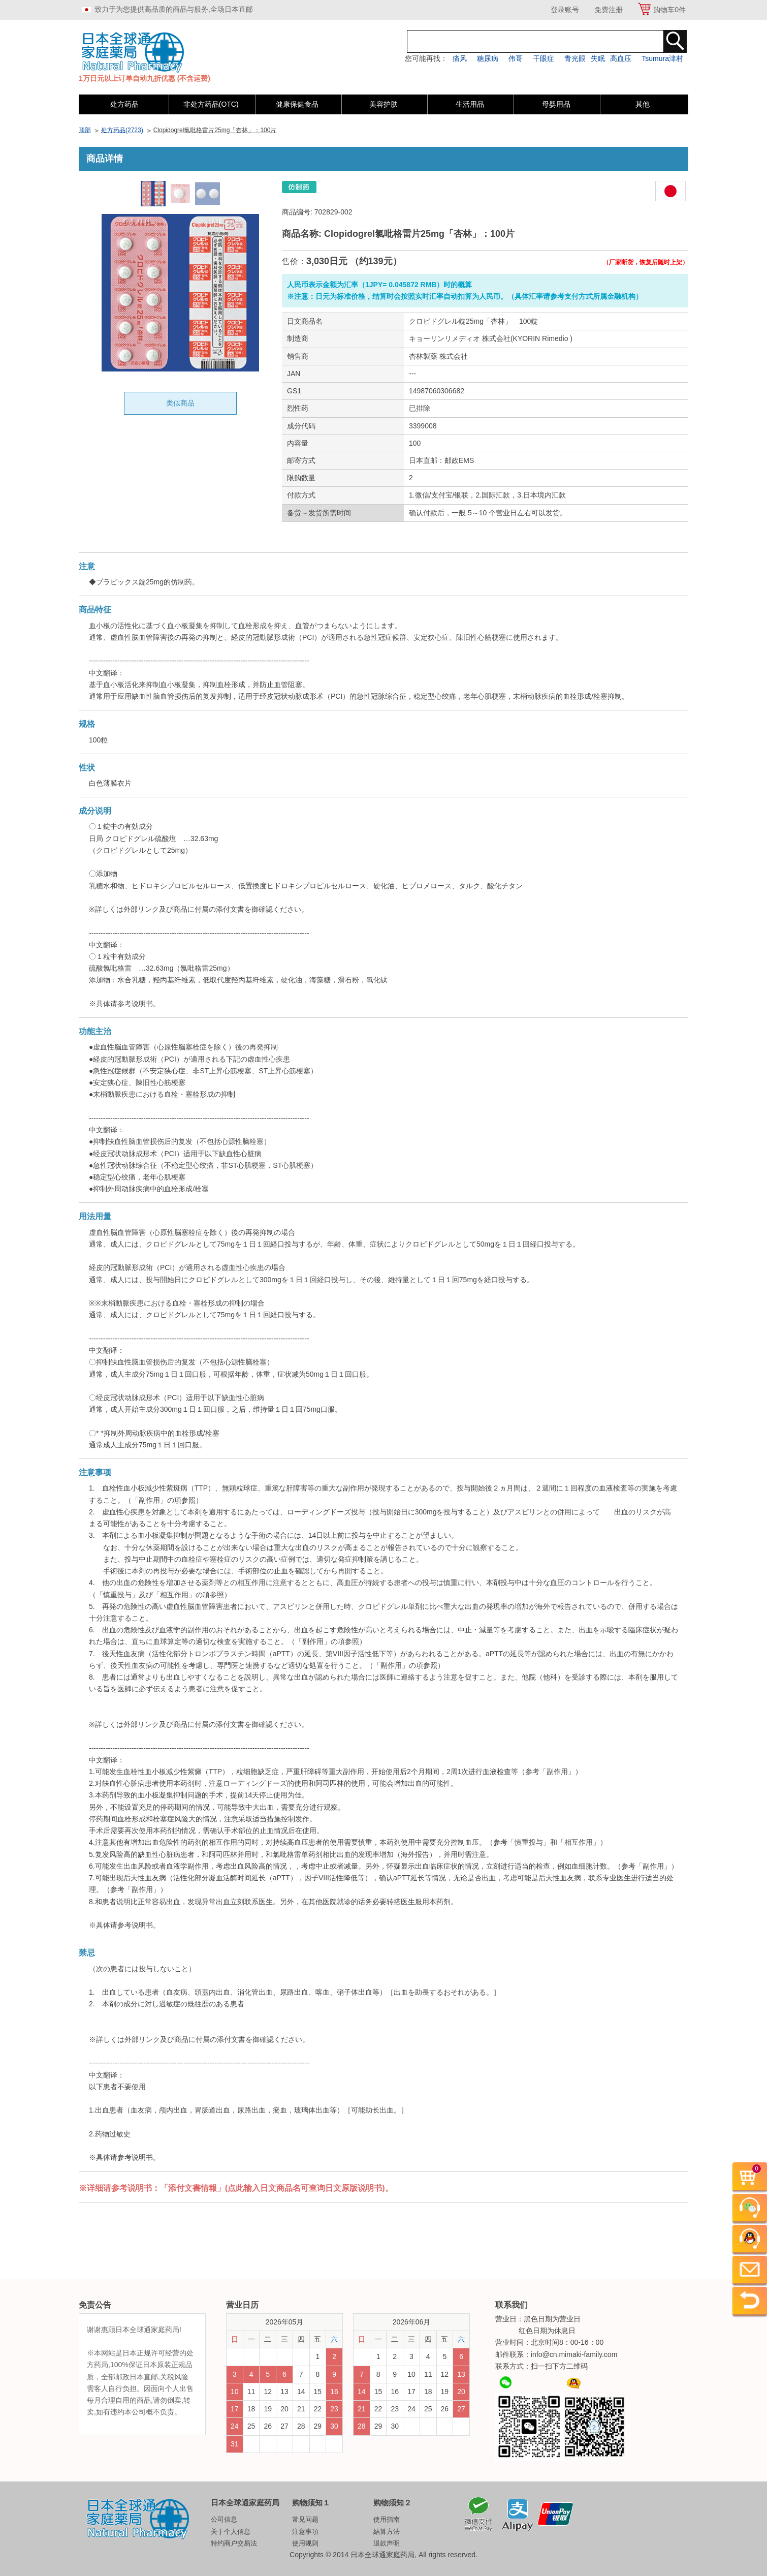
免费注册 (608, 10)
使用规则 (305, 2543)
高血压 (620, 58)
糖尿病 (487, 58)
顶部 (85, 130)
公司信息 (224, 2519)
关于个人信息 (230, 2531)
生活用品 (470, 104)
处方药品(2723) (122, 130)
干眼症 (543, 58)
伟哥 (515, 58)
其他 (642, 104)
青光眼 (575, 58)
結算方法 (386, 2531)
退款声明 (386, 2543)
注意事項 (305, 2531)
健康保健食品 (297, 104)
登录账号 (565, 10)
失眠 (598, 58)
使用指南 (386, 2519)
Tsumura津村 (662, 58)
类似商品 (180, 403)
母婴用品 (556, 104)
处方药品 (124, 104)
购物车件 (669, 10)
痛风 (460, 58)
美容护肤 (383, 104)
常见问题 (305, 2519)
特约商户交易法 (234, 2543)
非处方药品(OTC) (211, 104)
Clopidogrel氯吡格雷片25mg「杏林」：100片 (215, 130)
